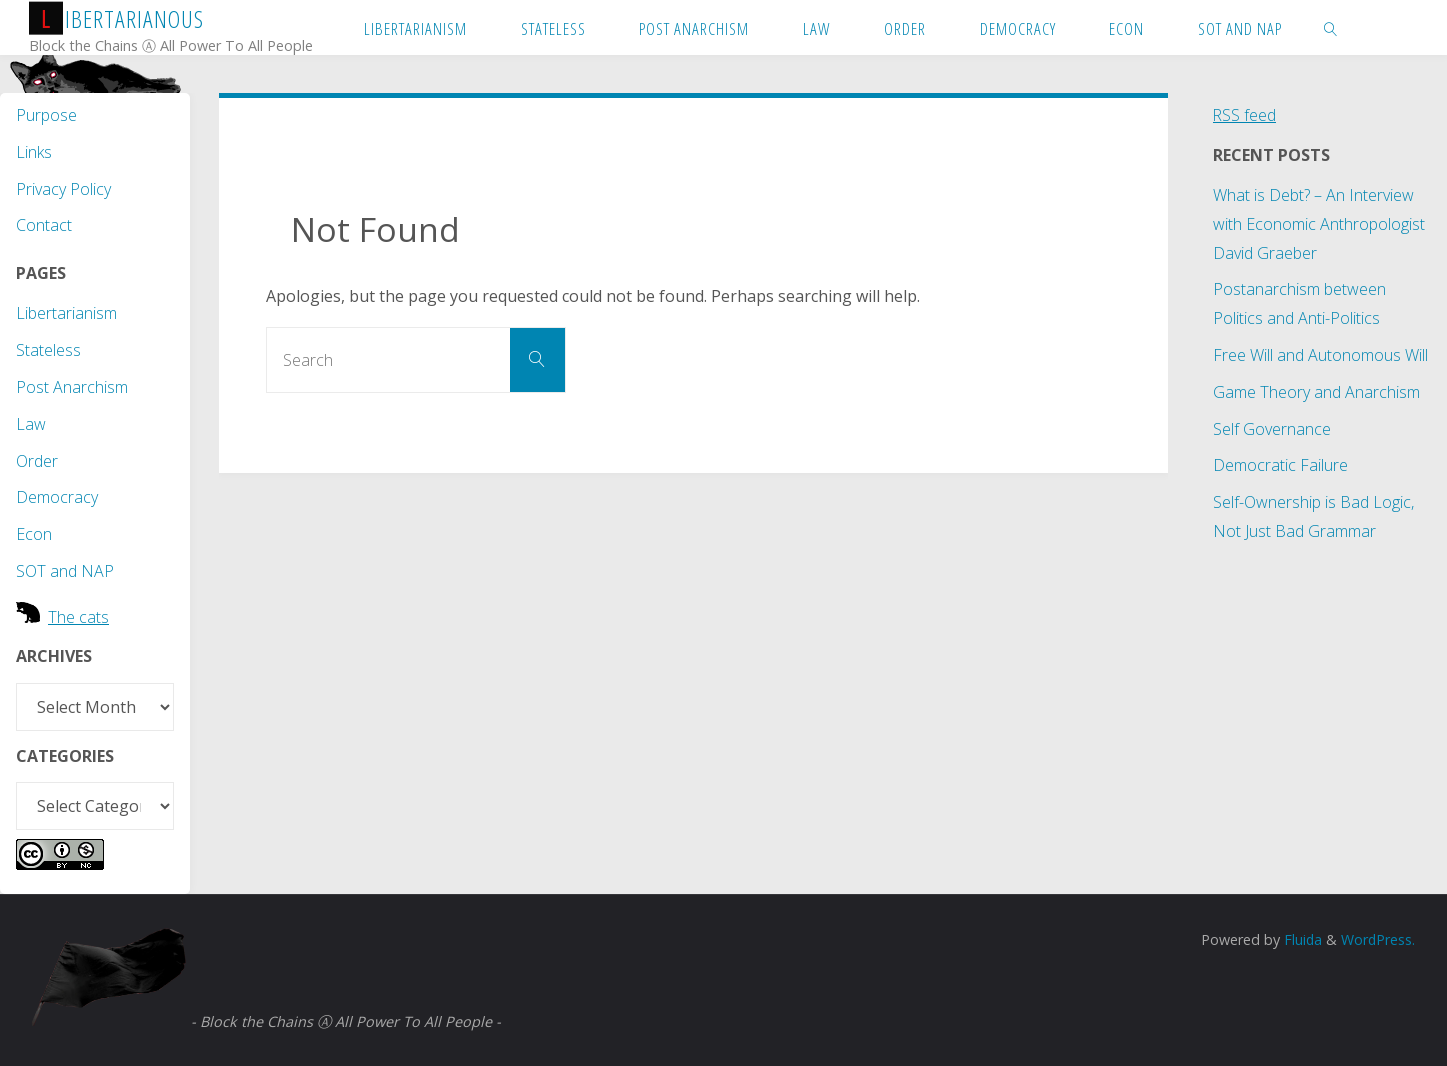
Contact (44, 225)
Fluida (1299, 939)
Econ (34, 534)
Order (37, 461)
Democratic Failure (1280, 465)
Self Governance (1272, 429)
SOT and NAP (65, 571)
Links (34, 152)
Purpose (46, 115)
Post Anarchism (72, 387)
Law (31, 424)
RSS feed (1245, 115)
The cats (78, 617)
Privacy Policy (63, 189)
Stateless (48, 350)
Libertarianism (66, 313)
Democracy (57, 497)
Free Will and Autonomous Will (1320, 355)
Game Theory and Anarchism (1316, 392)
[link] (1331, 27)
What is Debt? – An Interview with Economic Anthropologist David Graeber (1319, 224)
